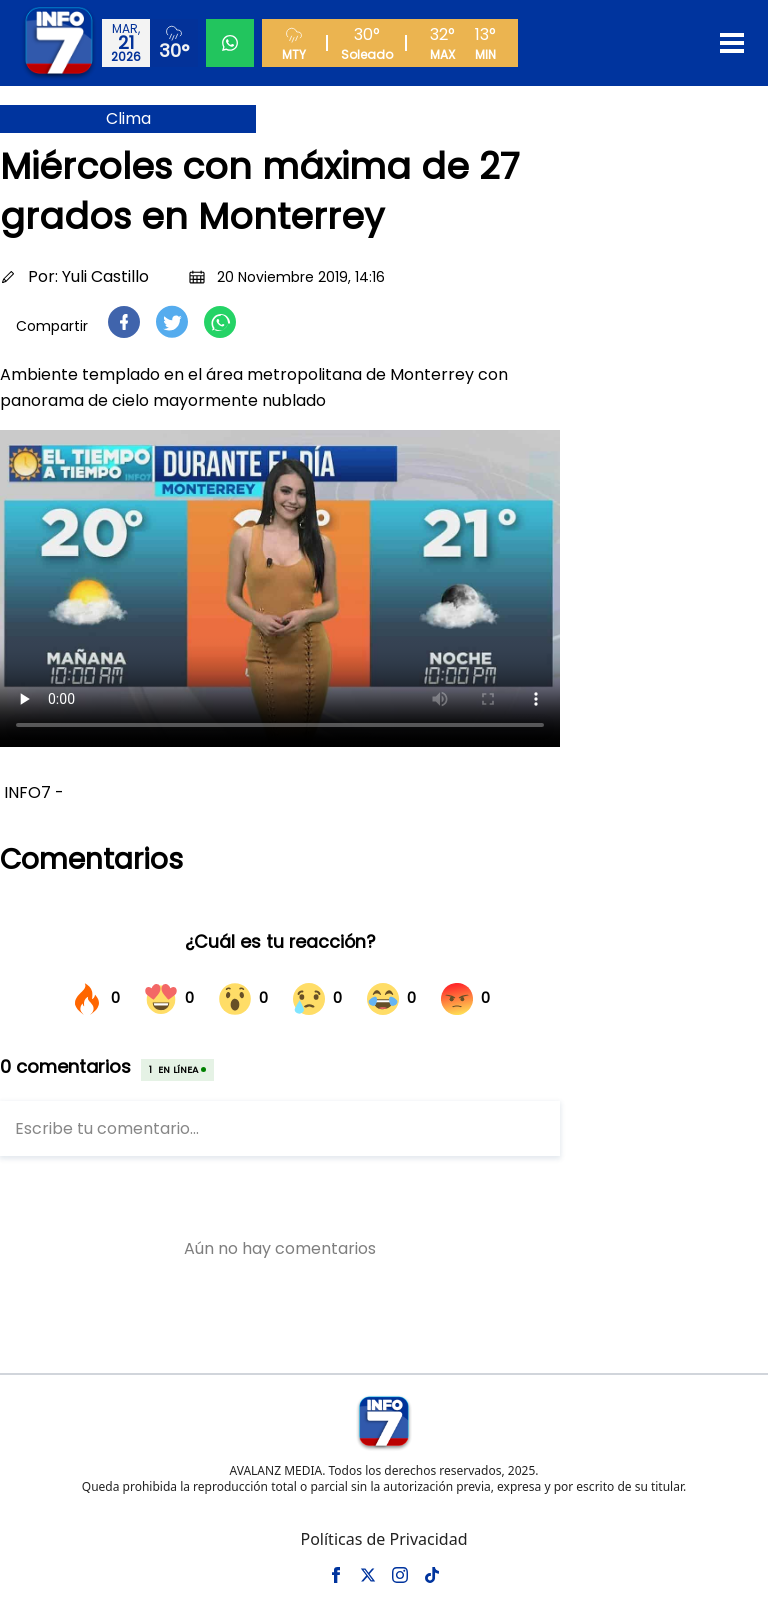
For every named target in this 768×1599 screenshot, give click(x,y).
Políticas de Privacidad (383, 1539)
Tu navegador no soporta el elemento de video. (280, 588)
